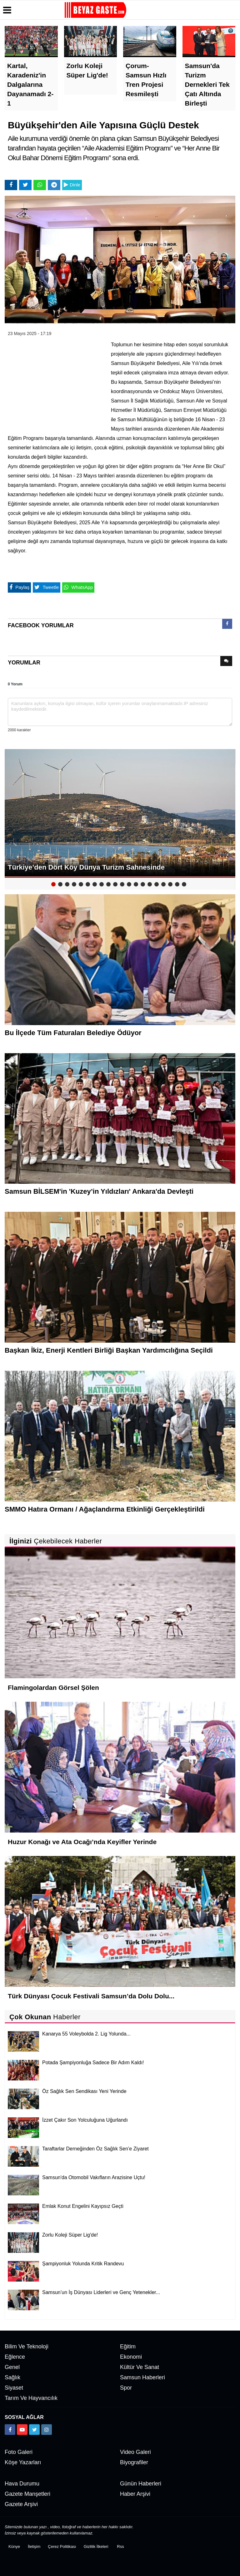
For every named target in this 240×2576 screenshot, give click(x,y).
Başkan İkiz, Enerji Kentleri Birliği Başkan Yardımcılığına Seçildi (109, 1350)
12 (129, 884)
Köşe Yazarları (23, 2462)
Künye (14, 2546)
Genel (12, 2367)
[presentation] (227, 624)
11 (122, 884)
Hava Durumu (22, 2483)
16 (156, 884)
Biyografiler (134, 2462)
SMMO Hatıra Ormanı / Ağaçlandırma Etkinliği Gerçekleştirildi (105, 1509)
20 (184, 884)
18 (170, 884)
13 (136, 884)
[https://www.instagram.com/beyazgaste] (46, 2429)
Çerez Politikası (62, 2546)
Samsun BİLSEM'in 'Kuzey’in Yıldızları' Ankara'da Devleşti (99, 1191)
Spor (126, 2388)
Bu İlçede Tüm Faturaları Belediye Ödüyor (73, 1033)
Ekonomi (131, 2357)
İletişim (34, 2546)
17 (163, 884)
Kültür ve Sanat (139, 2367)
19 (177, 884)
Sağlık (12, 2377)
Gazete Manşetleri (27, 2494)
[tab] (227, 625)
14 (143, 884)
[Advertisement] (55, 381)
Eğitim (128, 2346)
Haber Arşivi (135, 2494)
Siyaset (14, 2388)
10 (115, 884)
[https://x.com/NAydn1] (34, 2429)
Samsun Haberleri (142, 2377)
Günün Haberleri (140, 2483)
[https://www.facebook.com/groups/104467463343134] (10, 2429)
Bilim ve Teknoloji (26, 2346)
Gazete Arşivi (21, 2504)
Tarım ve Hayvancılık (31, 2398)
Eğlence (15, 2357)
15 (150, 884)
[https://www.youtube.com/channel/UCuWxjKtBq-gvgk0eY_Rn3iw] (22, 2429)
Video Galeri (135, 2452)
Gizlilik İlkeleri (96, 2546)
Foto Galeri (18, 2452)
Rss (120, 2546)
